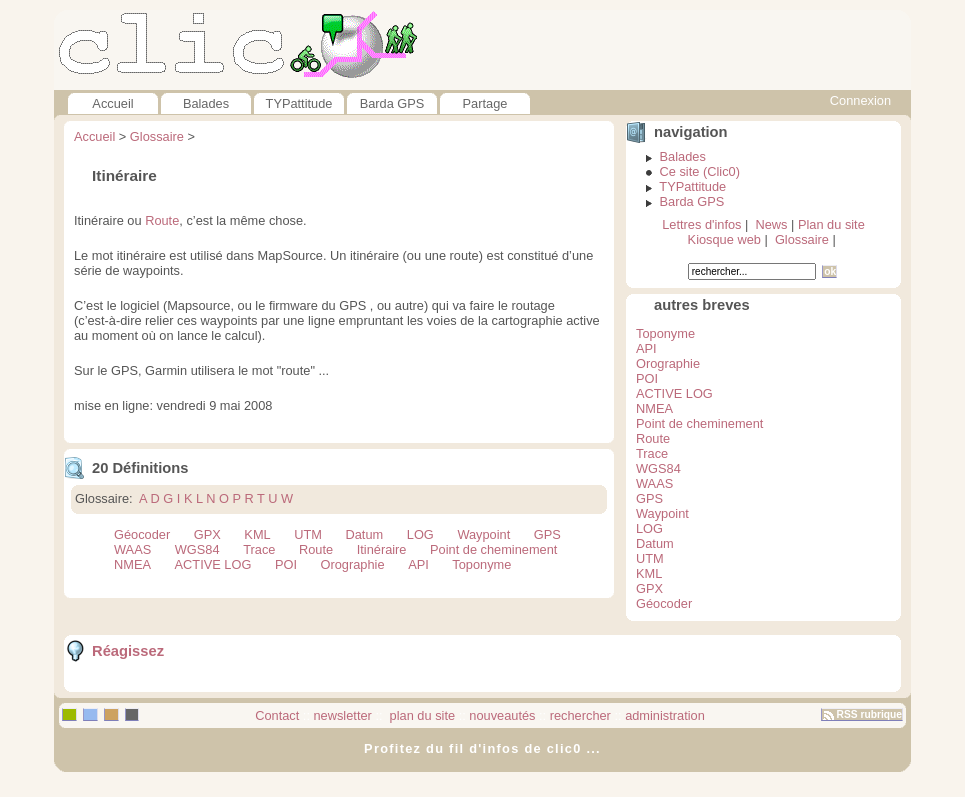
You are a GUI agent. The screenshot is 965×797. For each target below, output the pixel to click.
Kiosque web (724, 239)
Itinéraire (382, 549)
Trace (259, 549)
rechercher (580, 715)
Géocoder (142, 534)
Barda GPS (392, 103)
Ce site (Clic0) (700, 171)
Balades (206, 103)
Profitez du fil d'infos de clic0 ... (482, 748)
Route (162, 220)
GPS (547, 534)
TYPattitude (299, 103)
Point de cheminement (493, 549)
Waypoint (483, 534)
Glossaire (157, 136)
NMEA (132, 564)
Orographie (353, 564)
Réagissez (128, 651)
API (418, 564)
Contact (277, 715)
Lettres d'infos (701, 224)
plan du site (420, 715)
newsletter (343, 715)
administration (665, 715)
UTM (308, 534)
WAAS (132, 549)
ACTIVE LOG (213, 564)
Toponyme (481, 564)
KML (257, 534)
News (771, 224)
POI (286, 564)
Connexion (860, 100)
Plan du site (831, 224)
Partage (485, 103)
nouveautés (502, 715)
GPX (207, 534)
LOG (420, 534)
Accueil (112, 103)
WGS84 (197, 549)
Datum (365, 534)
